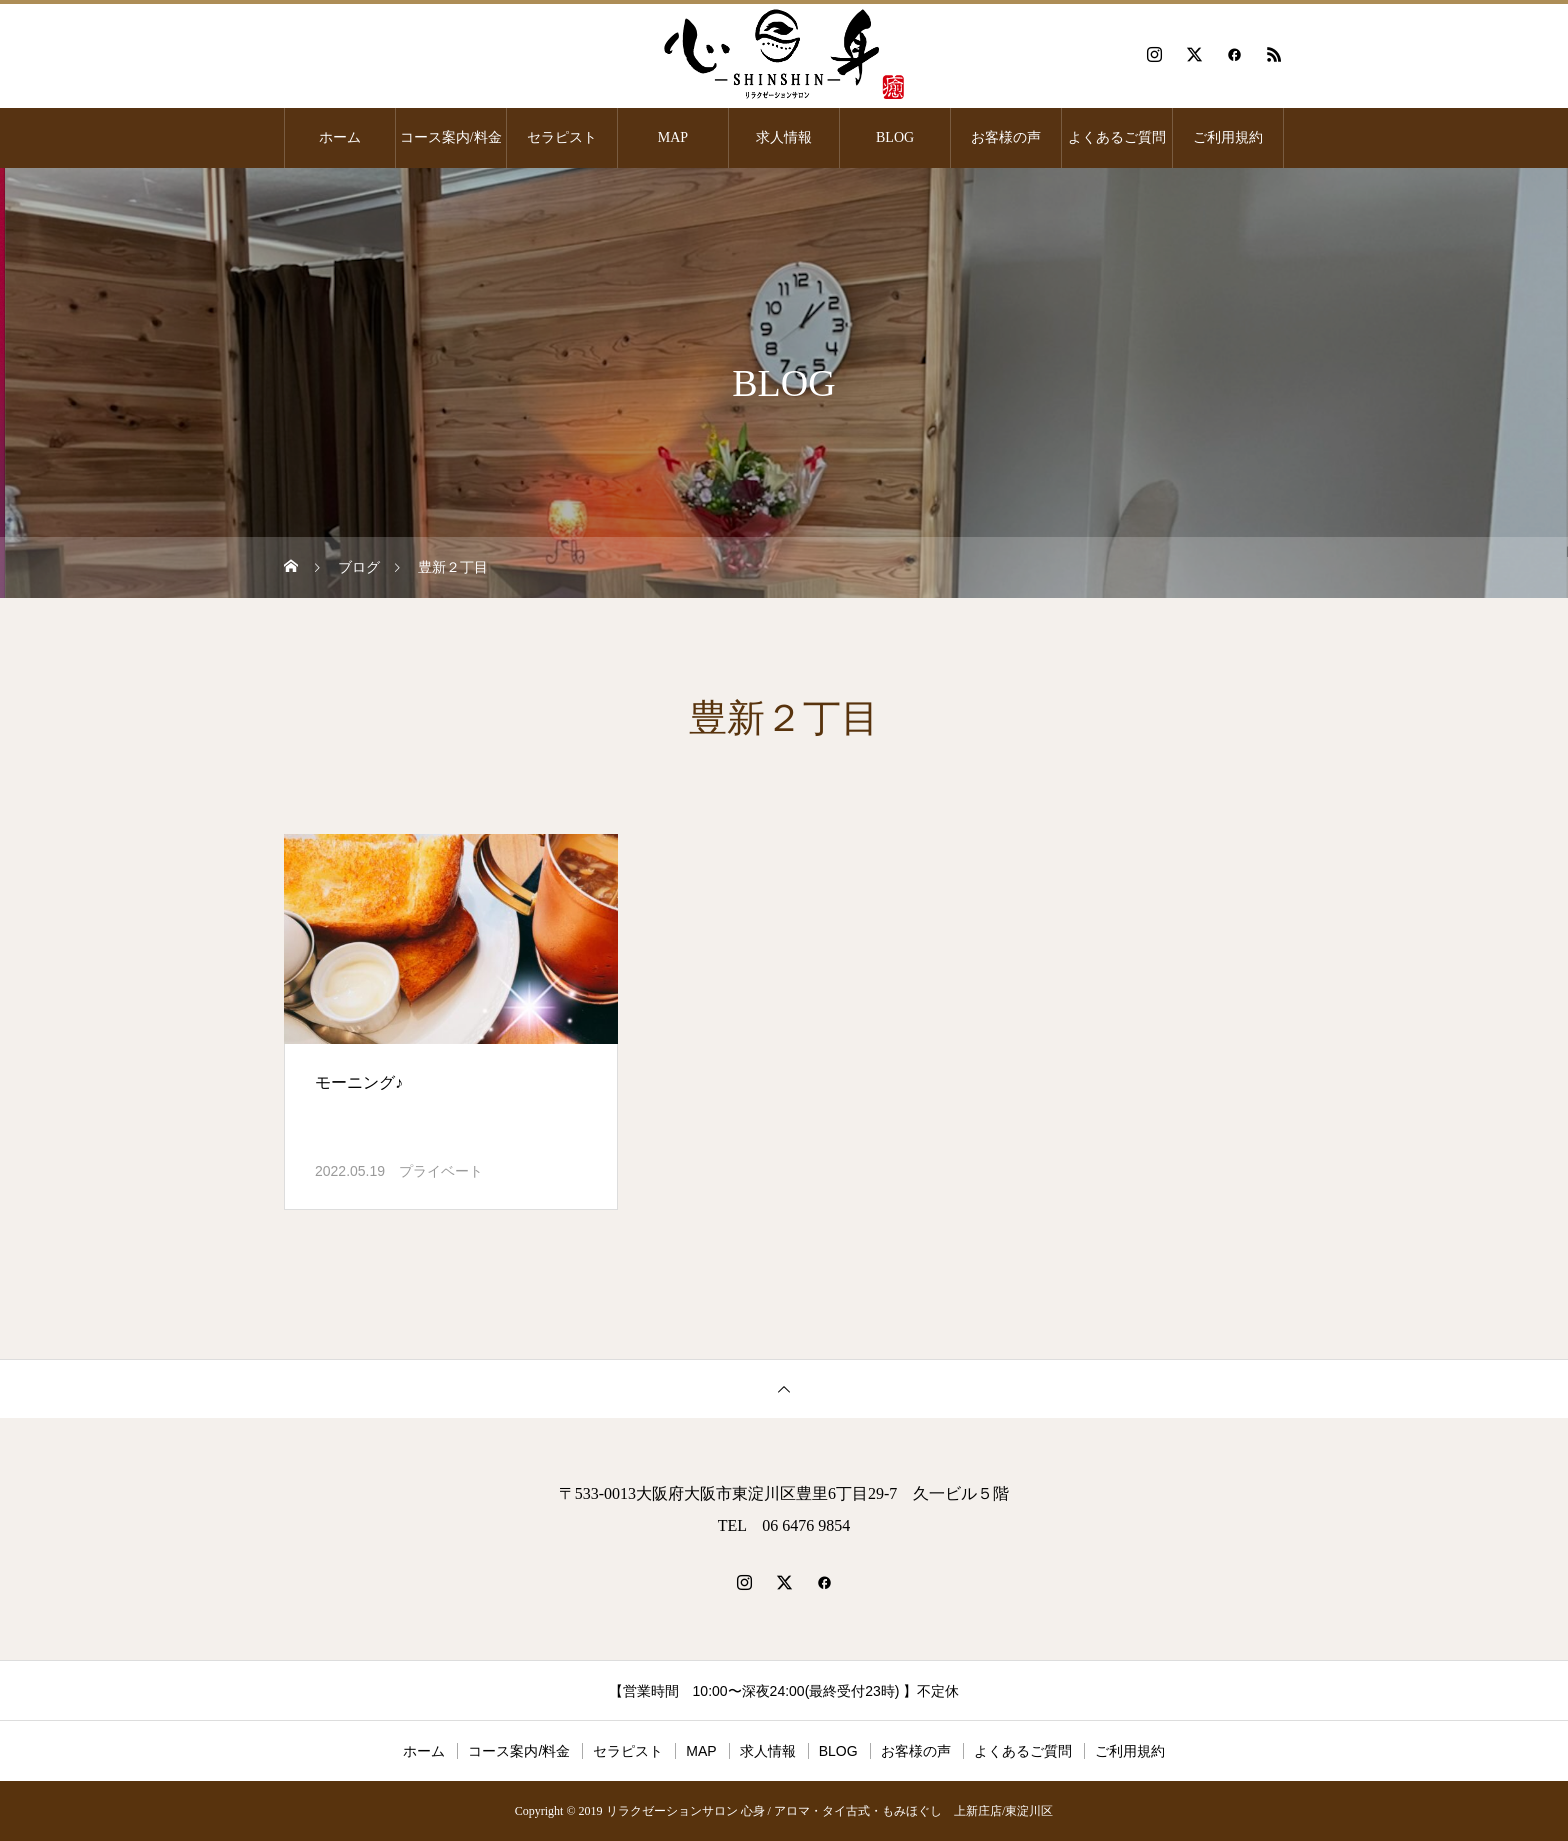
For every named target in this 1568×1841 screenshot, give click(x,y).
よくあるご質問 (1117, 137)
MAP (673, 137)
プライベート (441, 1171)
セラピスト (562, 137)
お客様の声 (1006, 137)
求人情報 (784, 137)
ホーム (340, 137)
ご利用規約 (1228, 137)
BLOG (895, 137)
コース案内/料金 (451, 137)
